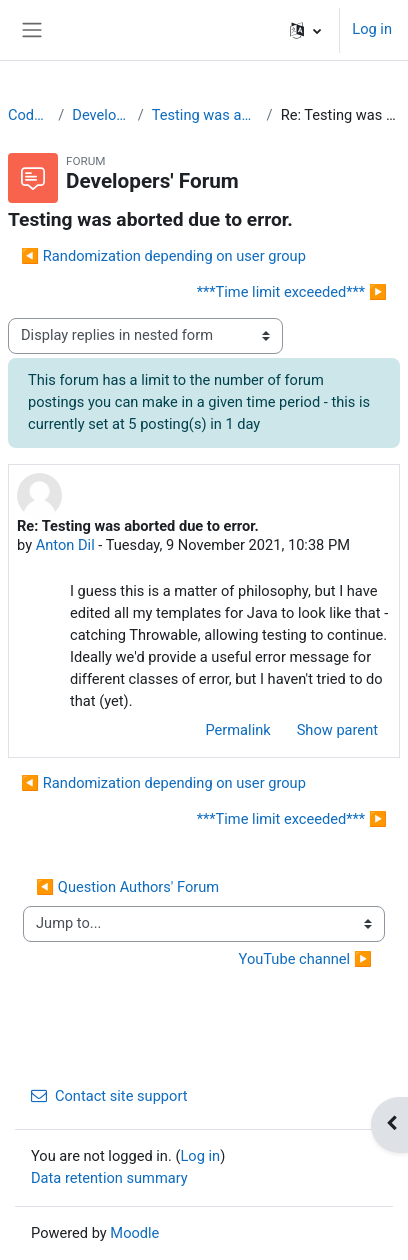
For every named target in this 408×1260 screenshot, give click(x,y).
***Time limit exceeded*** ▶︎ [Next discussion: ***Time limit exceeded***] (292, 292)
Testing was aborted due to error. (205, 115)
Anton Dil (65, 545)
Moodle (134, 1233)
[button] (305, 30)
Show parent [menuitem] (337, 730)
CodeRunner (29, 115)
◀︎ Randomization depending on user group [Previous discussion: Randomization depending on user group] (163, 256)
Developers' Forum (100, 115)
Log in (372, 29)
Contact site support (109, 1096)
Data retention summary (109, 1178)
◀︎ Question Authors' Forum (127, 887)
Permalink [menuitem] (237, 730)
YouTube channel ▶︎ (305, 959)
